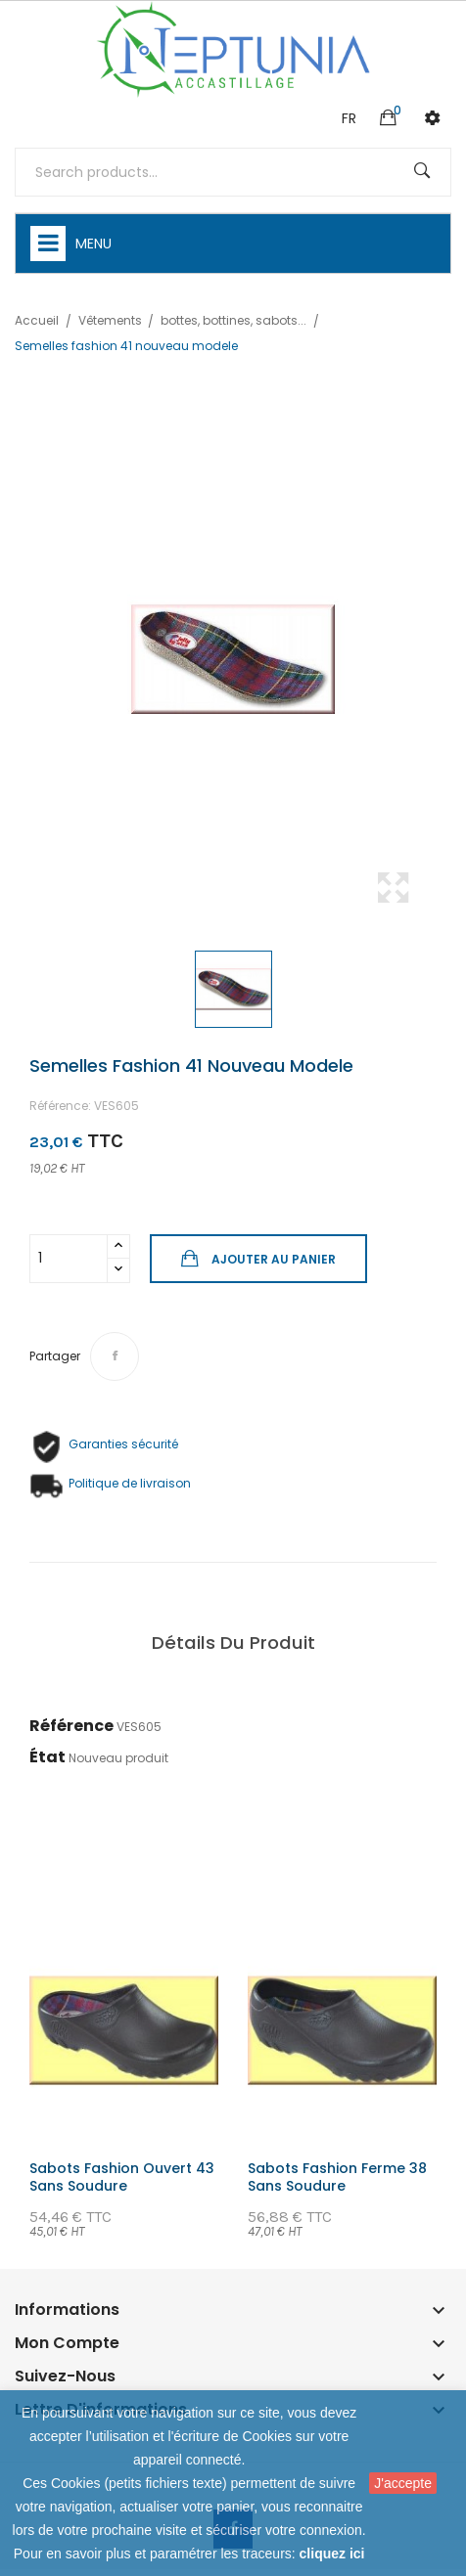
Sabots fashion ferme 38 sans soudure (337, 2177)
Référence (71, 1725)
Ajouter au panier (272, 1259)
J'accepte (403, 2483)
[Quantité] (68, 1258)
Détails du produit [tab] (233, 1642)
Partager (114, 1356)
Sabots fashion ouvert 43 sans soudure (121, 2177)
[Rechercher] (233, 172)
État (47, 1757)
